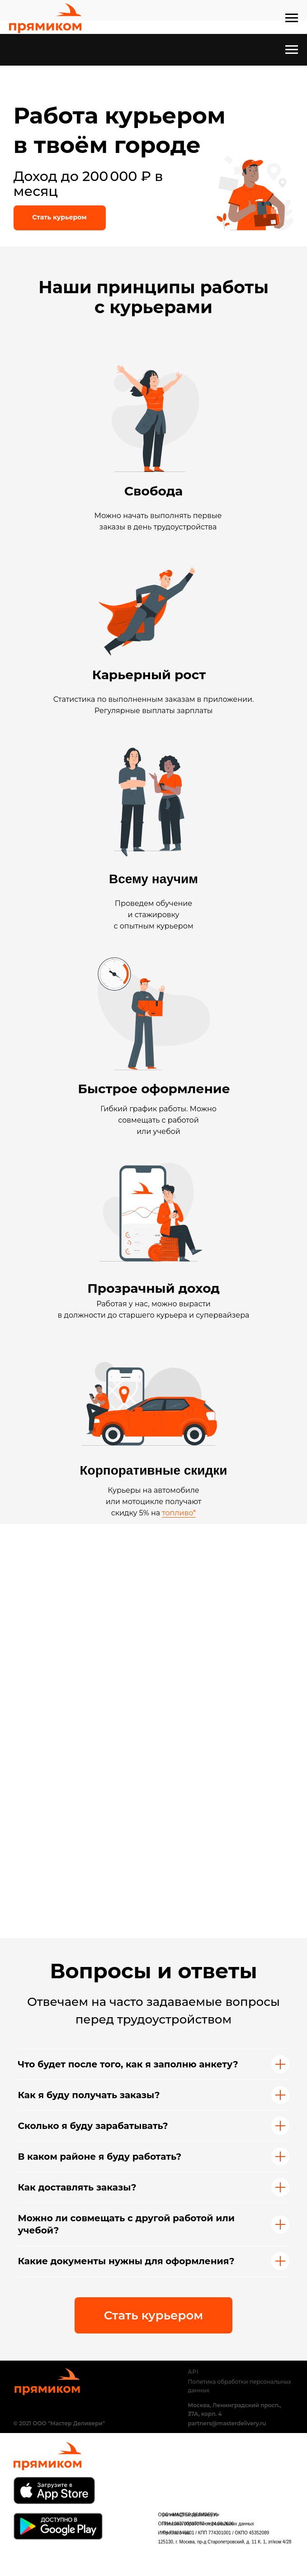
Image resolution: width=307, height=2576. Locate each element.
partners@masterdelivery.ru (227, 2423)
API (193, 2371)
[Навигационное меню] (291, 18)
